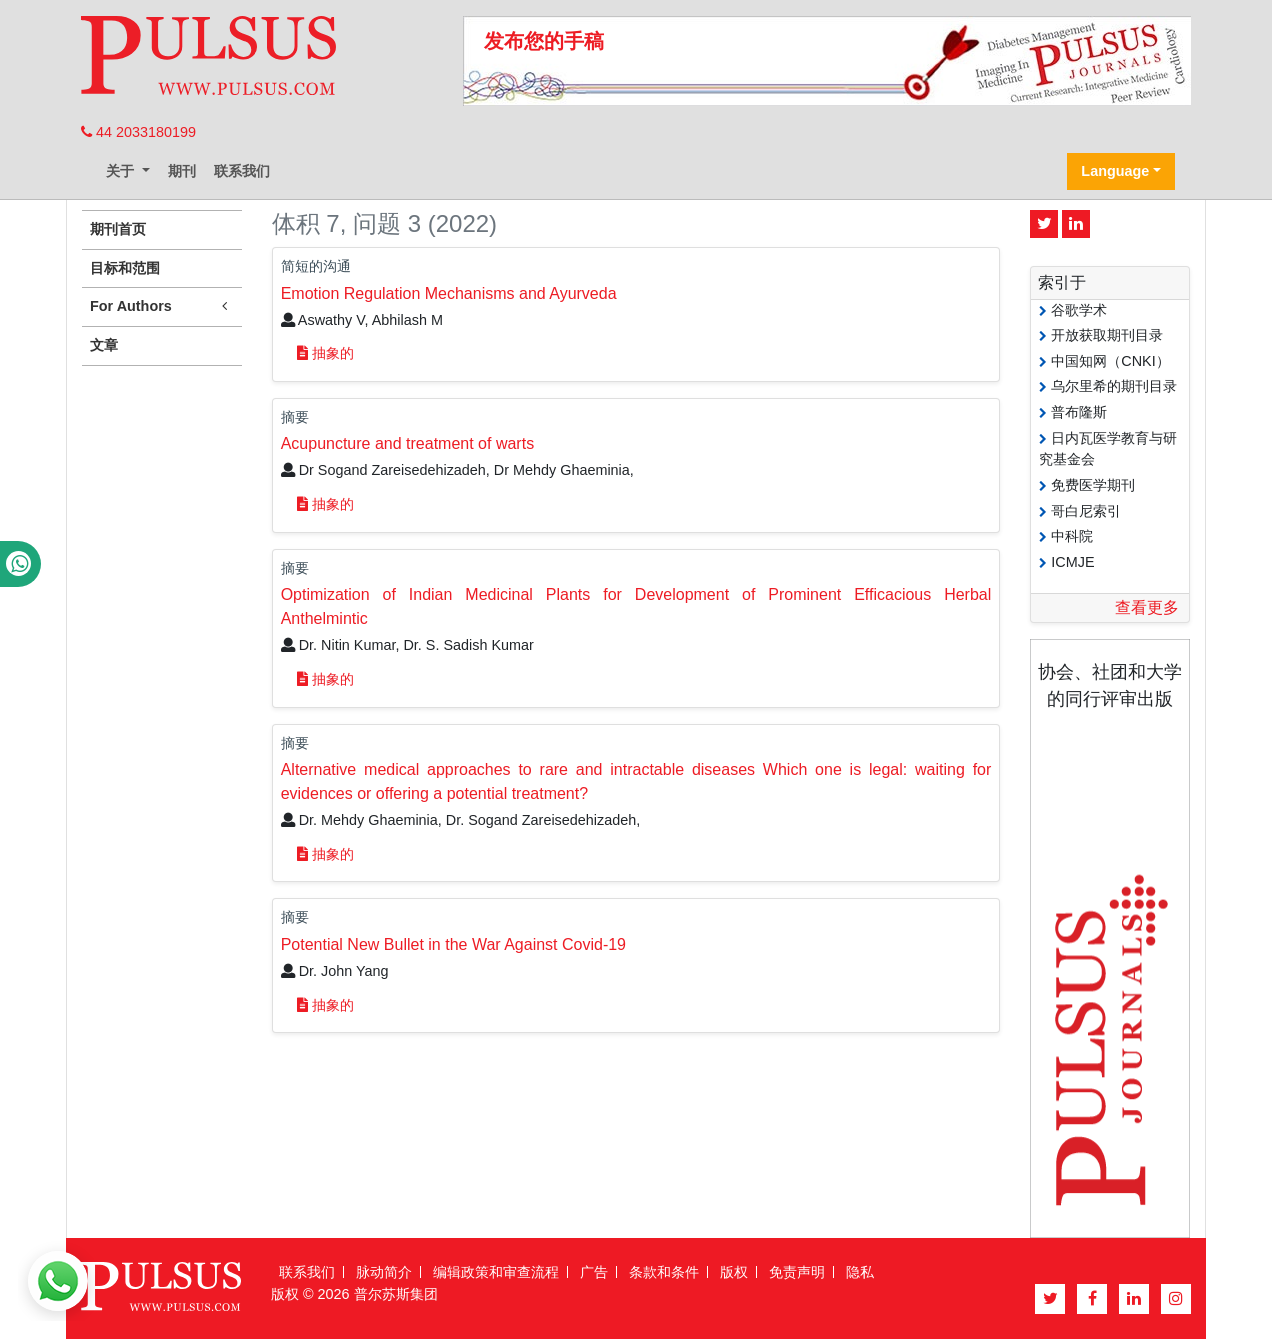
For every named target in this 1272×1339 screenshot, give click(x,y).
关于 (122, 171)
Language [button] (1115, 171)
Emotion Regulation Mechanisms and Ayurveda (449, 293)
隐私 (860, 1272)
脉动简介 (384, 1272)
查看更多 (1147, 607)
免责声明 (797, 1272)
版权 (734, 1272)
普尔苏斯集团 (396, 1294)
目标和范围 (125, 268)
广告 (594, 1272)
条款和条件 (664, 1272)
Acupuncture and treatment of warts (407, 443)
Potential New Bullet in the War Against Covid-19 (453, 944)
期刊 (182, 171)
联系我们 (242, 171)
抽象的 (325, 353)
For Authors (162, 306)
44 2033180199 (138, 132)
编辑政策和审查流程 (496, 1272)
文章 (104, 345)
